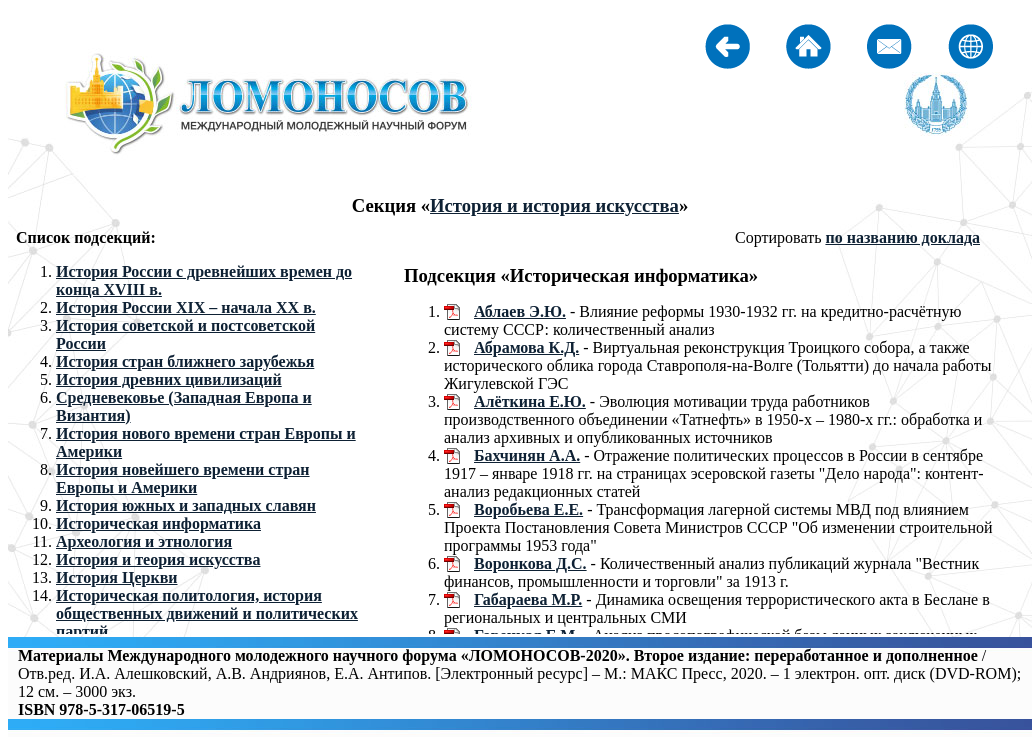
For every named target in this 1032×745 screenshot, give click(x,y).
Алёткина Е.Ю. (530, 401)
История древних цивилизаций (169, 379)
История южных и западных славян (186, 505)
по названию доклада (902, 237)
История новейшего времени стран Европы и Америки (183, 478)
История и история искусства (554, 205)
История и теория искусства (158, 559)
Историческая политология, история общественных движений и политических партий (207, 613)
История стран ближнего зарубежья (185, 361)
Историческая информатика (158, 523)
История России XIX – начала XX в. (186, 307)
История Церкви (117, 577)
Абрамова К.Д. (526, 347)
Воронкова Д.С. (530, 563)
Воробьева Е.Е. (528, 509)
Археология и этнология (144, 541)
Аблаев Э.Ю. (520, 311)
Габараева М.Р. (528, 599)
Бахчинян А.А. (527, 455)
